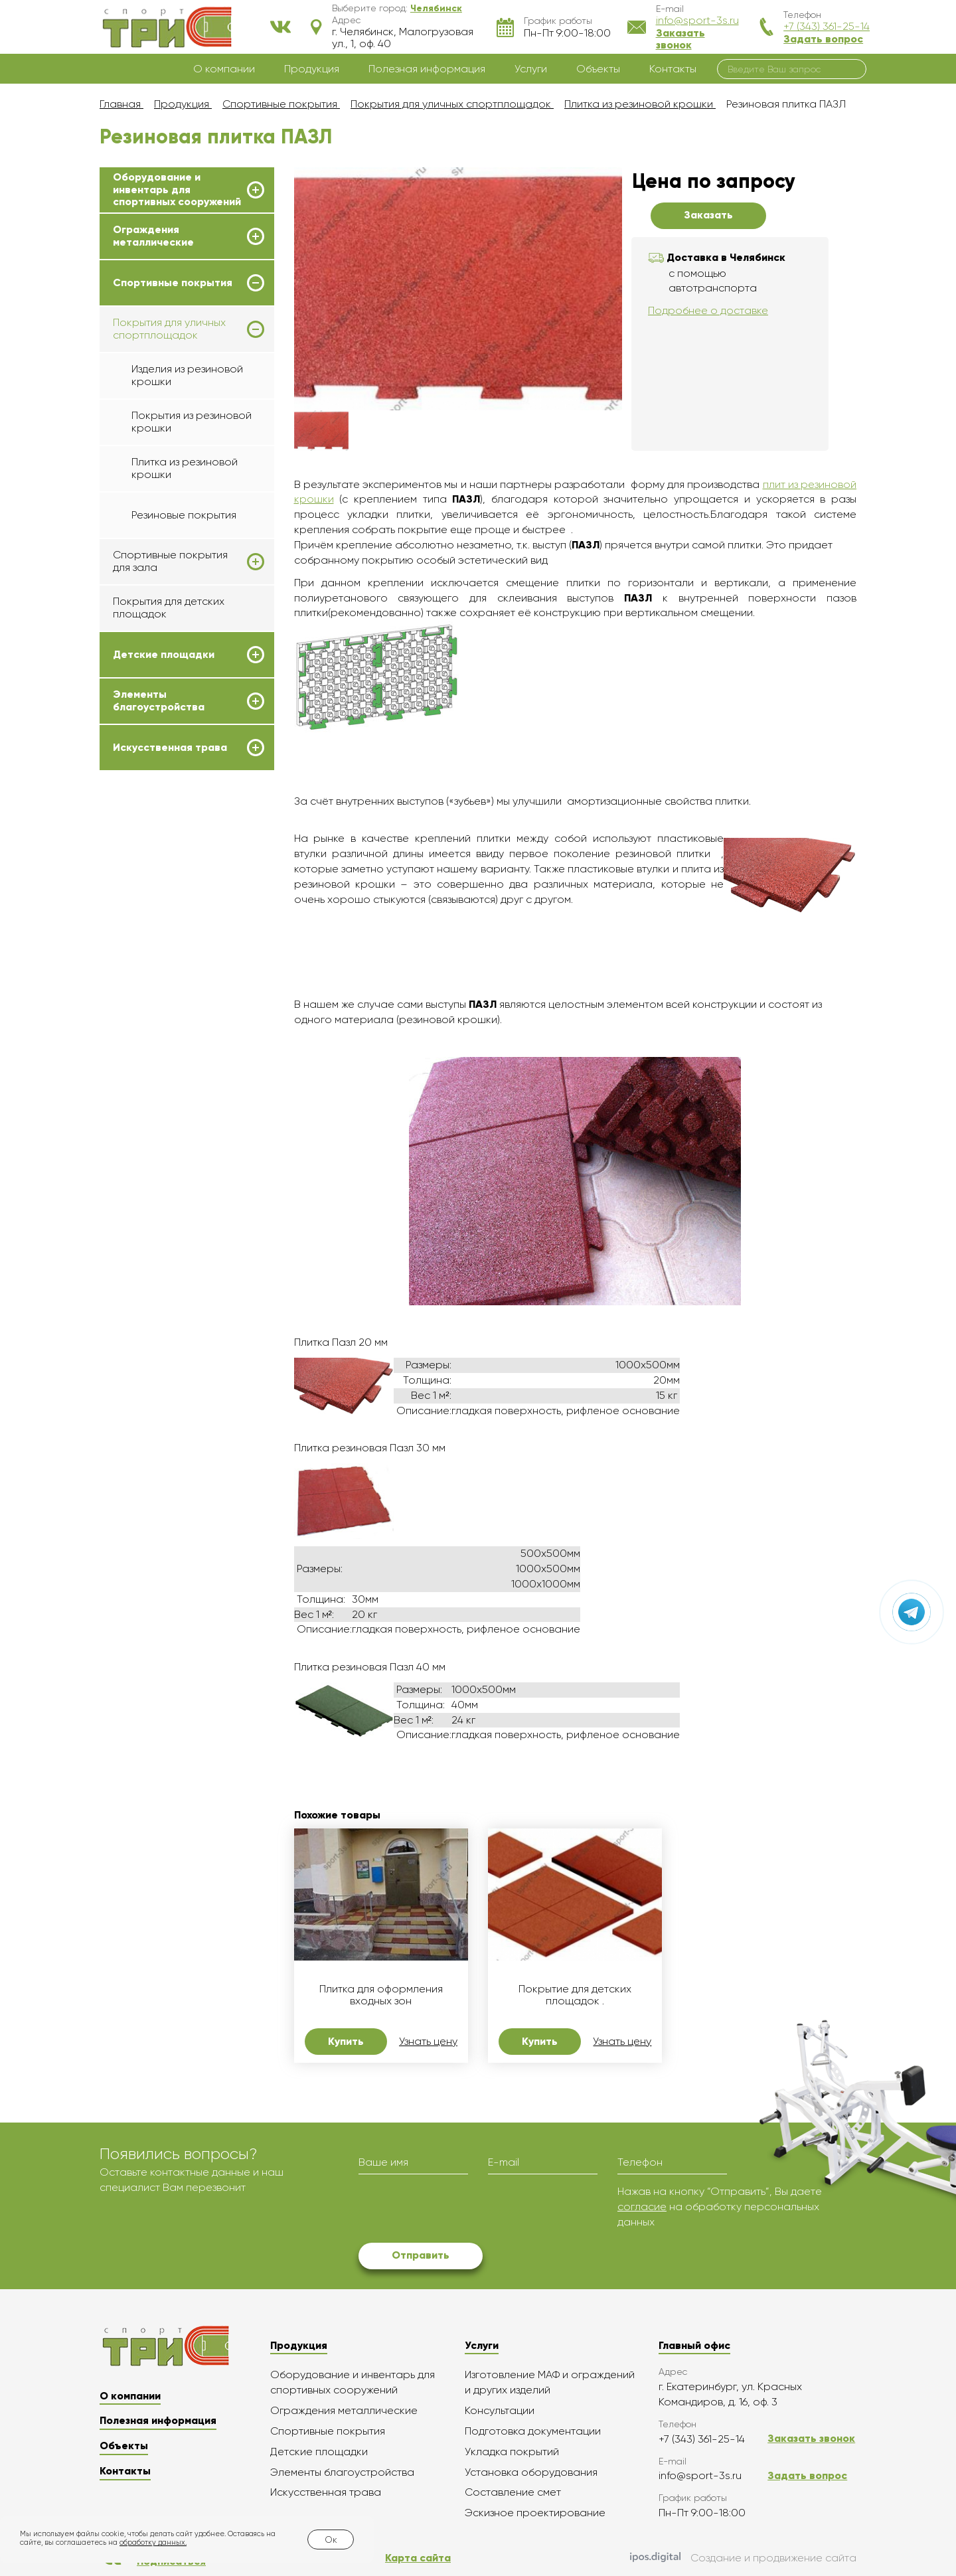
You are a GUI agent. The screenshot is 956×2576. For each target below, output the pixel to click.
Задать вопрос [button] (823, 39)
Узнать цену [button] (428, 2042)
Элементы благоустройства (158, 700)
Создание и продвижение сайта (743, 2558)
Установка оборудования (531, 2472)
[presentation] (459, 2210)
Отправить (420, 2255)
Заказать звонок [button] (680, 39)
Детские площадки (163, 655)
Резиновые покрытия (183, 515)
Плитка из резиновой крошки (184, 467)
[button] (436, 8)
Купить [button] (346, 2041)
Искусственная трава (170, 748)
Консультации (499, 2410)
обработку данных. (153, 2542)
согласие (642, 2206)
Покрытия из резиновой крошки (191, 421)
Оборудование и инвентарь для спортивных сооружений (177, 189)
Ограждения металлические (153, 236)
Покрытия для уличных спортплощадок (169, 329)
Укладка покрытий (512, 2451)
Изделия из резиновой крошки (187, 374)
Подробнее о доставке (708, 310)
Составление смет (513, 2492)
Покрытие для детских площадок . (574, 1995)
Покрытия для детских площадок (168, 607)
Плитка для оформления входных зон (381, 1995)
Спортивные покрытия (172, 283)
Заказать (708, 214)
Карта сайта (418, 2557)
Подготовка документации (533, 2431)
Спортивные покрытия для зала (170, 561)
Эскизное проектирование (535, 2512)
